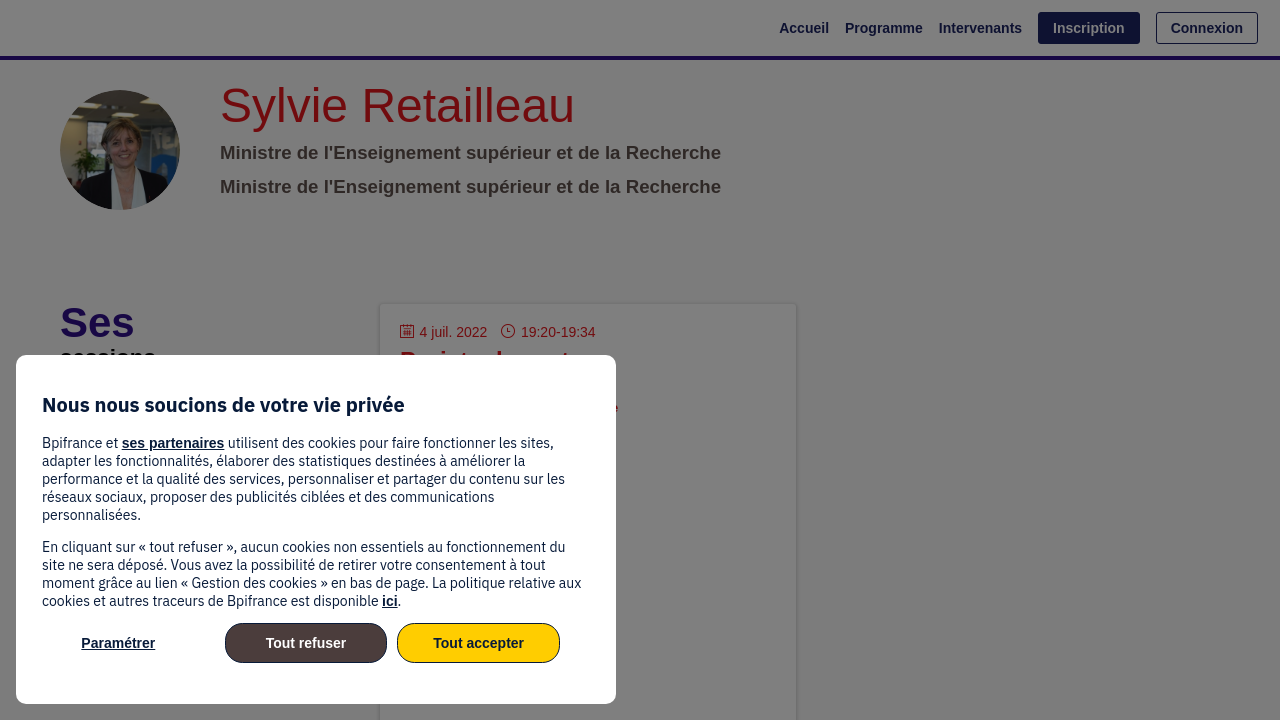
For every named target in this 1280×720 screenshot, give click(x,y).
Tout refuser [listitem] (306, 643)
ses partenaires (173, 443)
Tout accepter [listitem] (478, 643)
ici (390, 601)
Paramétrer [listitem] (118, 643)
